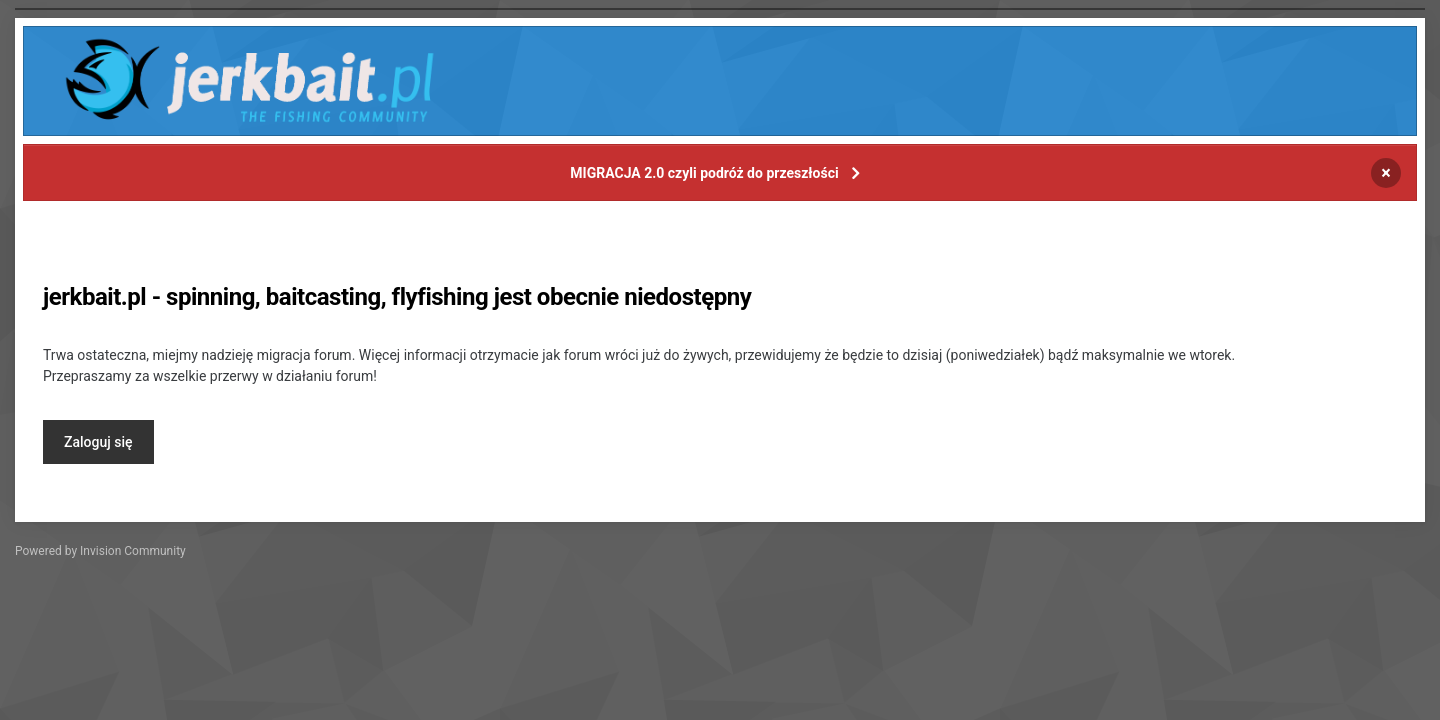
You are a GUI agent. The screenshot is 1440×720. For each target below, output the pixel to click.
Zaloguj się (98, 442)
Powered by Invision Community (100, 551)
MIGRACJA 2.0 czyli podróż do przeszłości (704, 173)
